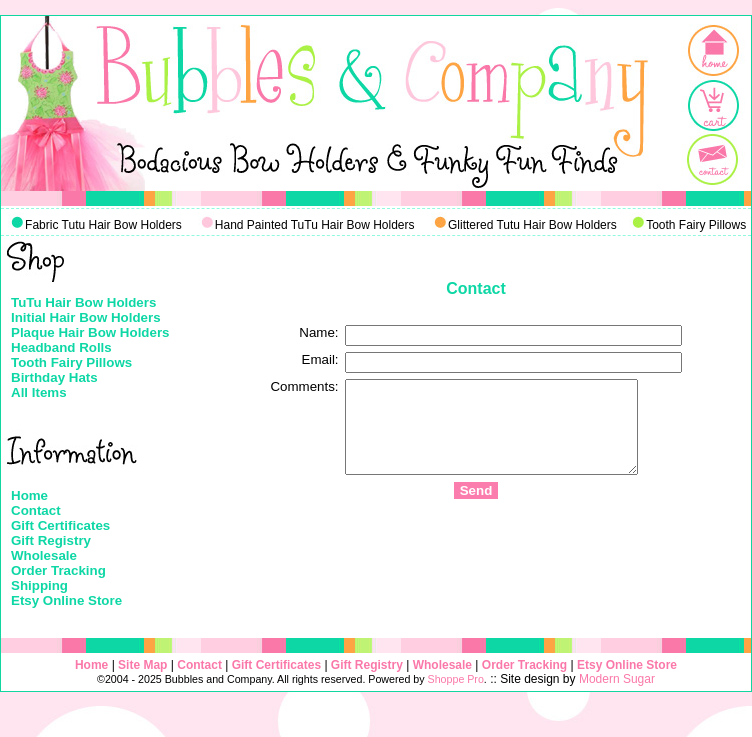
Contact (36, 510)
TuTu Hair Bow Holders (83, 302)
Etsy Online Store (66, 600)
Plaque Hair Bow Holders (90, 332)
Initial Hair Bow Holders (86, 317)
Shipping (39, 585)
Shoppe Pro (456, 679)
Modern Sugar (617, 679)
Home (29, 495)
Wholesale (44, 555)
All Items (39, 392)
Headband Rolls (61, 347)
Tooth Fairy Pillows (71, 362)
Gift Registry (51, 540)
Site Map (142, 665)
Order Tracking (58, 570)
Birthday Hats (54, 377)
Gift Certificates (60, 525)
